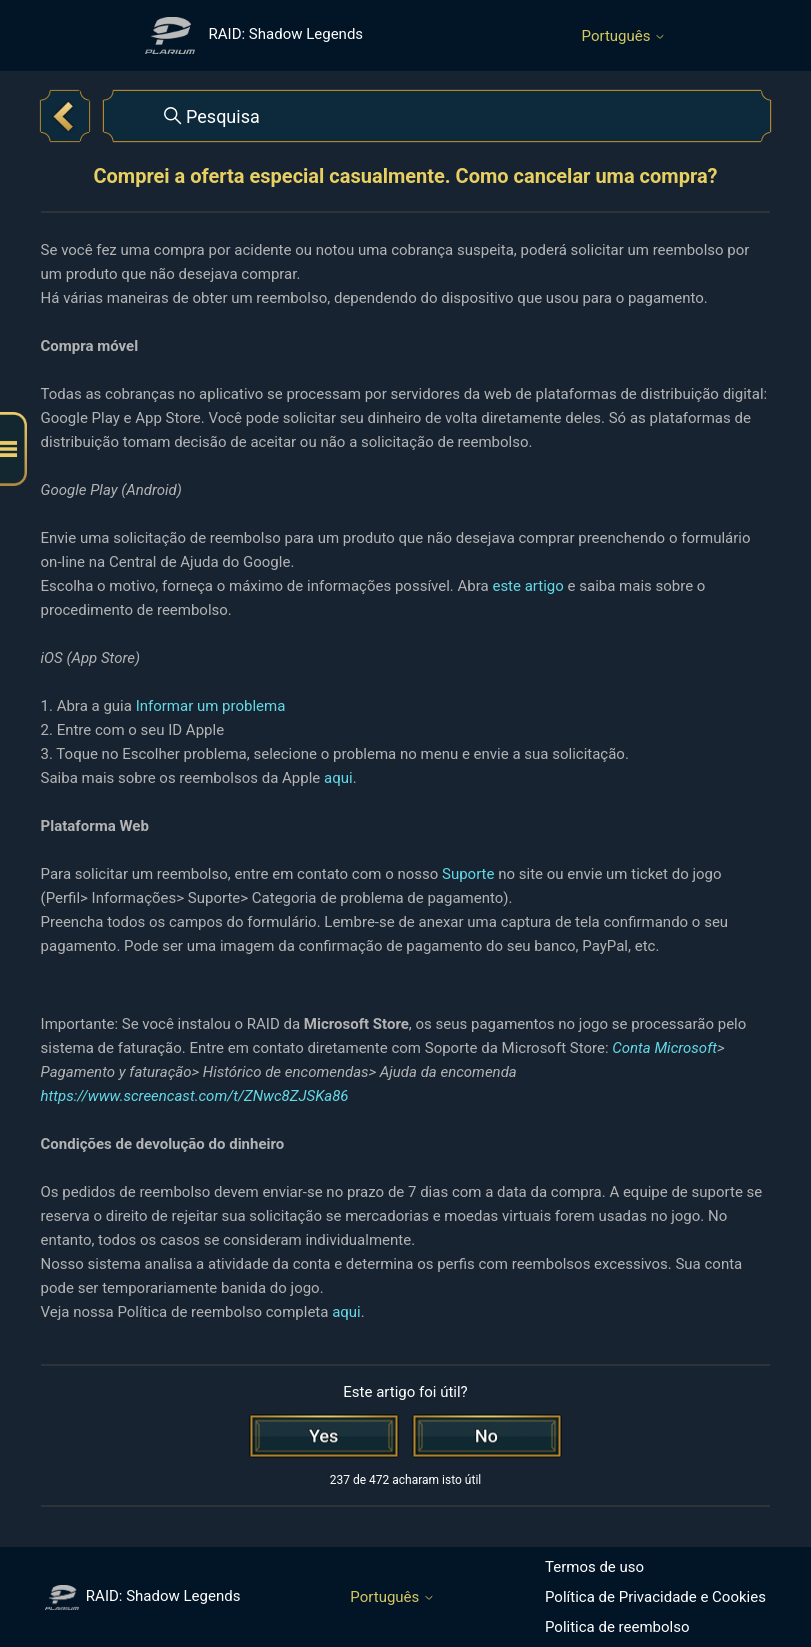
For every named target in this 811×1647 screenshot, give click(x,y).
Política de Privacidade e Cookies (655, 1597)
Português (624, 36)
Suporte (468, 874)
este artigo (527, 586)
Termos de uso (594, 1567)
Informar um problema (211, 706)
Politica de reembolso (617, 1627)
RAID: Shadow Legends (142, 1596)
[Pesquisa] (437, 116)
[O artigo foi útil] (324, 1436)
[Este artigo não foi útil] (487, 1436)
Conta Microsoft (664, 1048)
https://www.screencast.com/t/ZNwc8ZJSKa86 (195, 1096)
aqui (338, 778)
